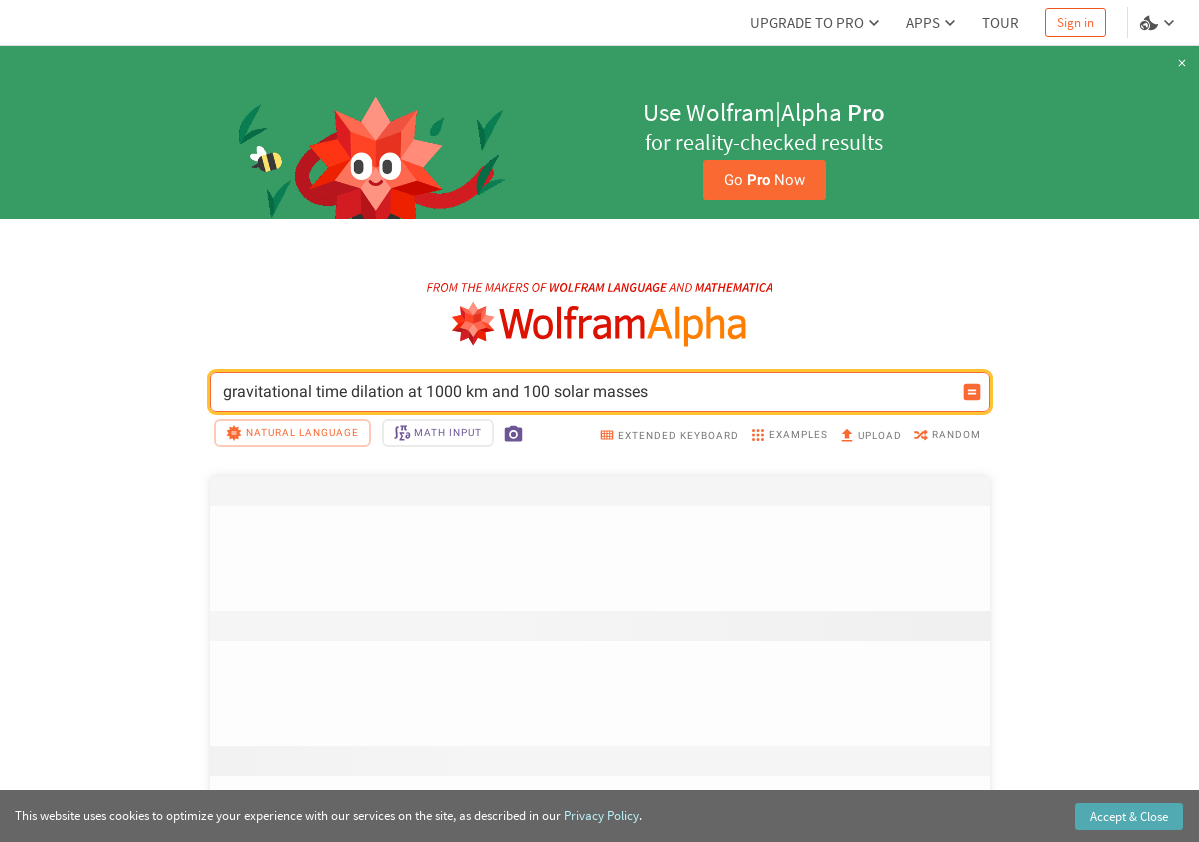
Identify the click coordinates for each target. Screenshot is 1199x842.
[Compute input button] (972, 392)
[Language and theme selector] (1159, 23)
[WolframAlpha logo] (599, 324)
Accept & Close (1129, 816)
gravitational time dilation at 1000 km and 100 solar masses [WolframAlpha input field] (587, 392)
